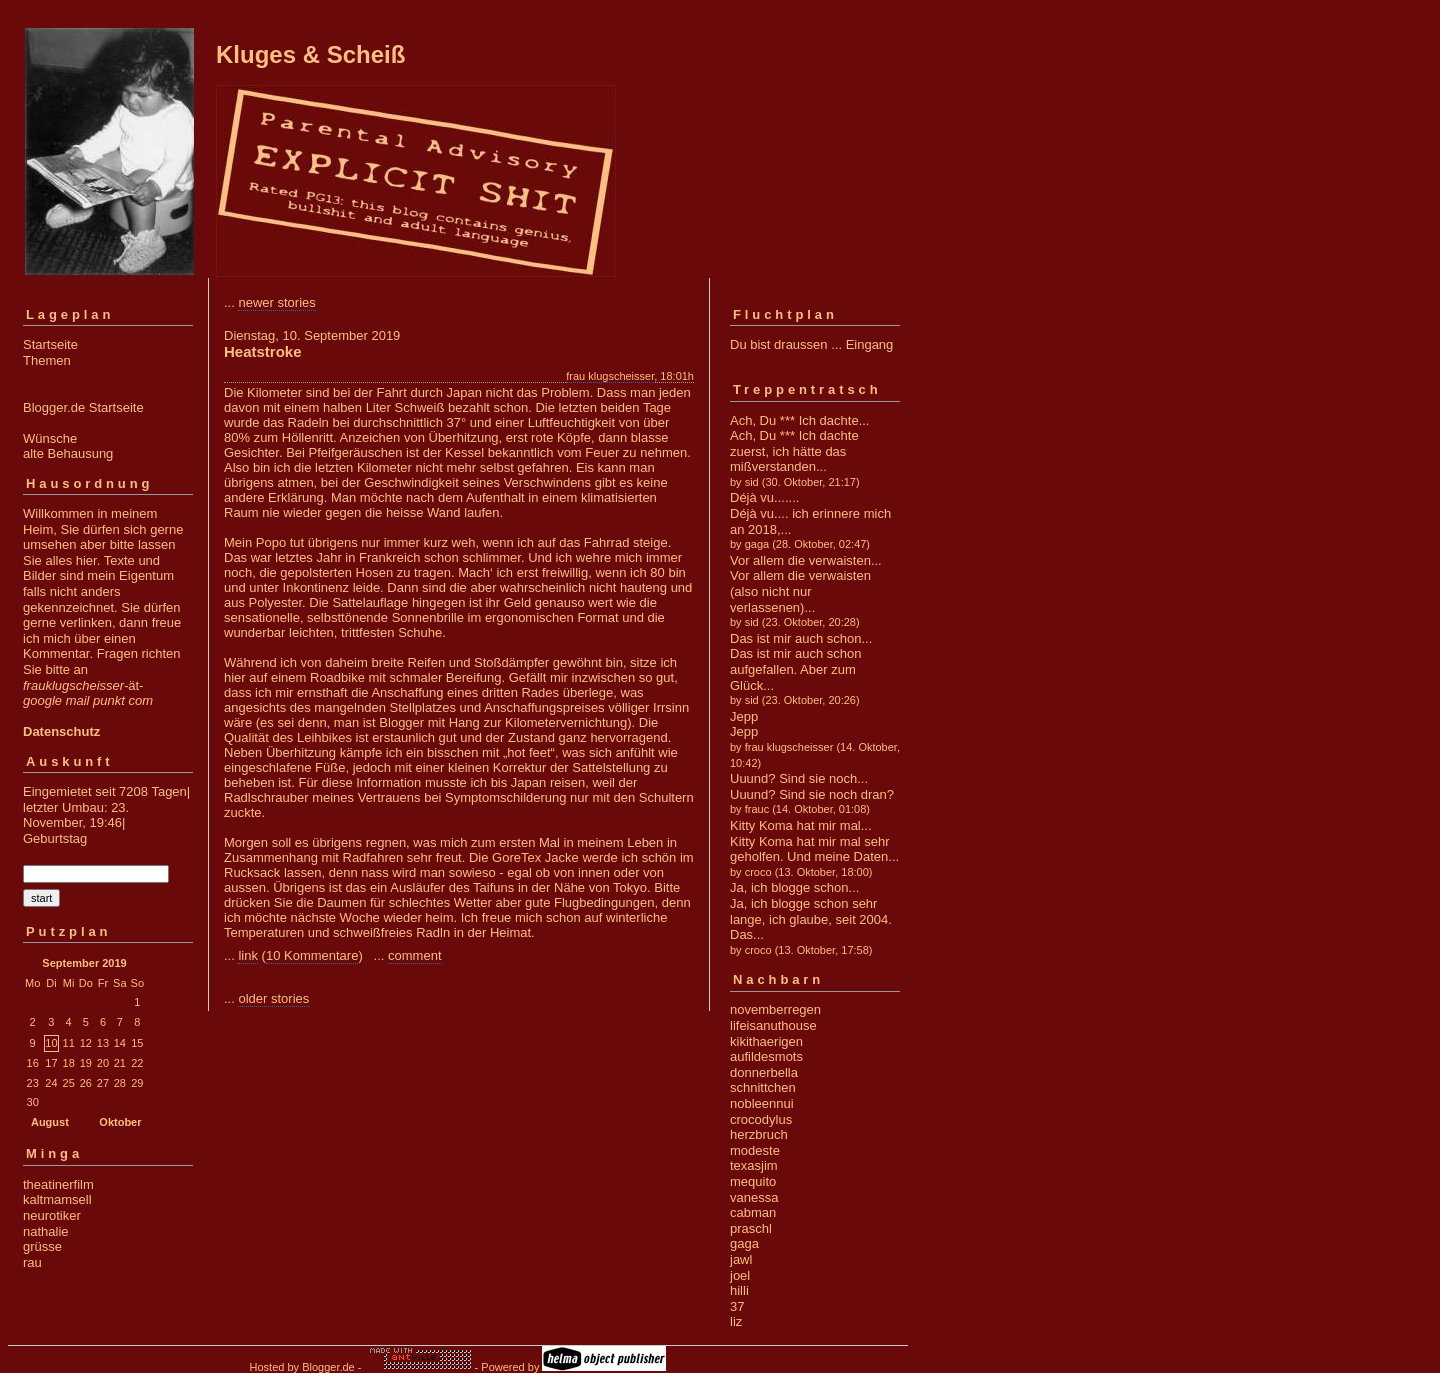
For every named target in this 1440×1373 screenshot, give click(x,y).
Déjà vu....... (764, 497)
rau (32, 1262)
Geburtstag (55, 838)
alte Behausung (68, 453)
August (50, 1122)
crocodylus (761, 1119)
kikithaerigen (766, 1041)
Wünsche (50, 438)
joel (740, 1275)
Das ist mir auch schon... (801, 638)
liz (736, 1321)
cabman (753, 1212)
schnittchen (763, 1087)
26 (86, 1083)
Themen (47, 360)
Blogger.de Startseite (83, 407)
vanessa (754, 1197)
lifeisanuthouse (773, 1025)
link (248, 955)
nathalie (46, 1231)
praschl (751, 1228)
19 (86, 1063)
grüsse (42, 1246)
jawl (741, 1259)
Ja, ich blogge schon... (794, 887)
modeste (755, 1150)
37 (737, 1306)
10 (51, 1043)
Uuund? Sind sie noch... (799, 778)
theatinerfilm (58, 1184)
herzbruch (759, 1134)
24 (51, 1083)
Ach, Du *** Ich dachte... (799, 420)
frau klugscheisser (610, 376)
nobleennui (762, 1103)
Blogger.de (328, 1367)
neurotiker (52, 1215)
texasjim (754, 1165)
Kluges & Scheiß (310, 54)
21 (120, 1063)
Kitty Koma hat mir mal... (801, 825)
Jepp (744, 716)
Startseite (50, 344)
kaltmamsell (57, 1199)
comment (414, 955)
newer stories (276, 302)
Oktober (120, 1122)
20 (103, 1063)
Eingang (870, 344)
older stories (273, 998)
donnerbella (764, 1072)
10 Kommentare (312, 955)
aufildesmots (766, 1056)
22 (137, 1063)
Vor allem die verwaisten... (806, 560)
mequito (753, 1181)
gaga (744, 1243)
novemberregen (775, 1009)
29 (137, 1083)
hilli (739, 1290)
